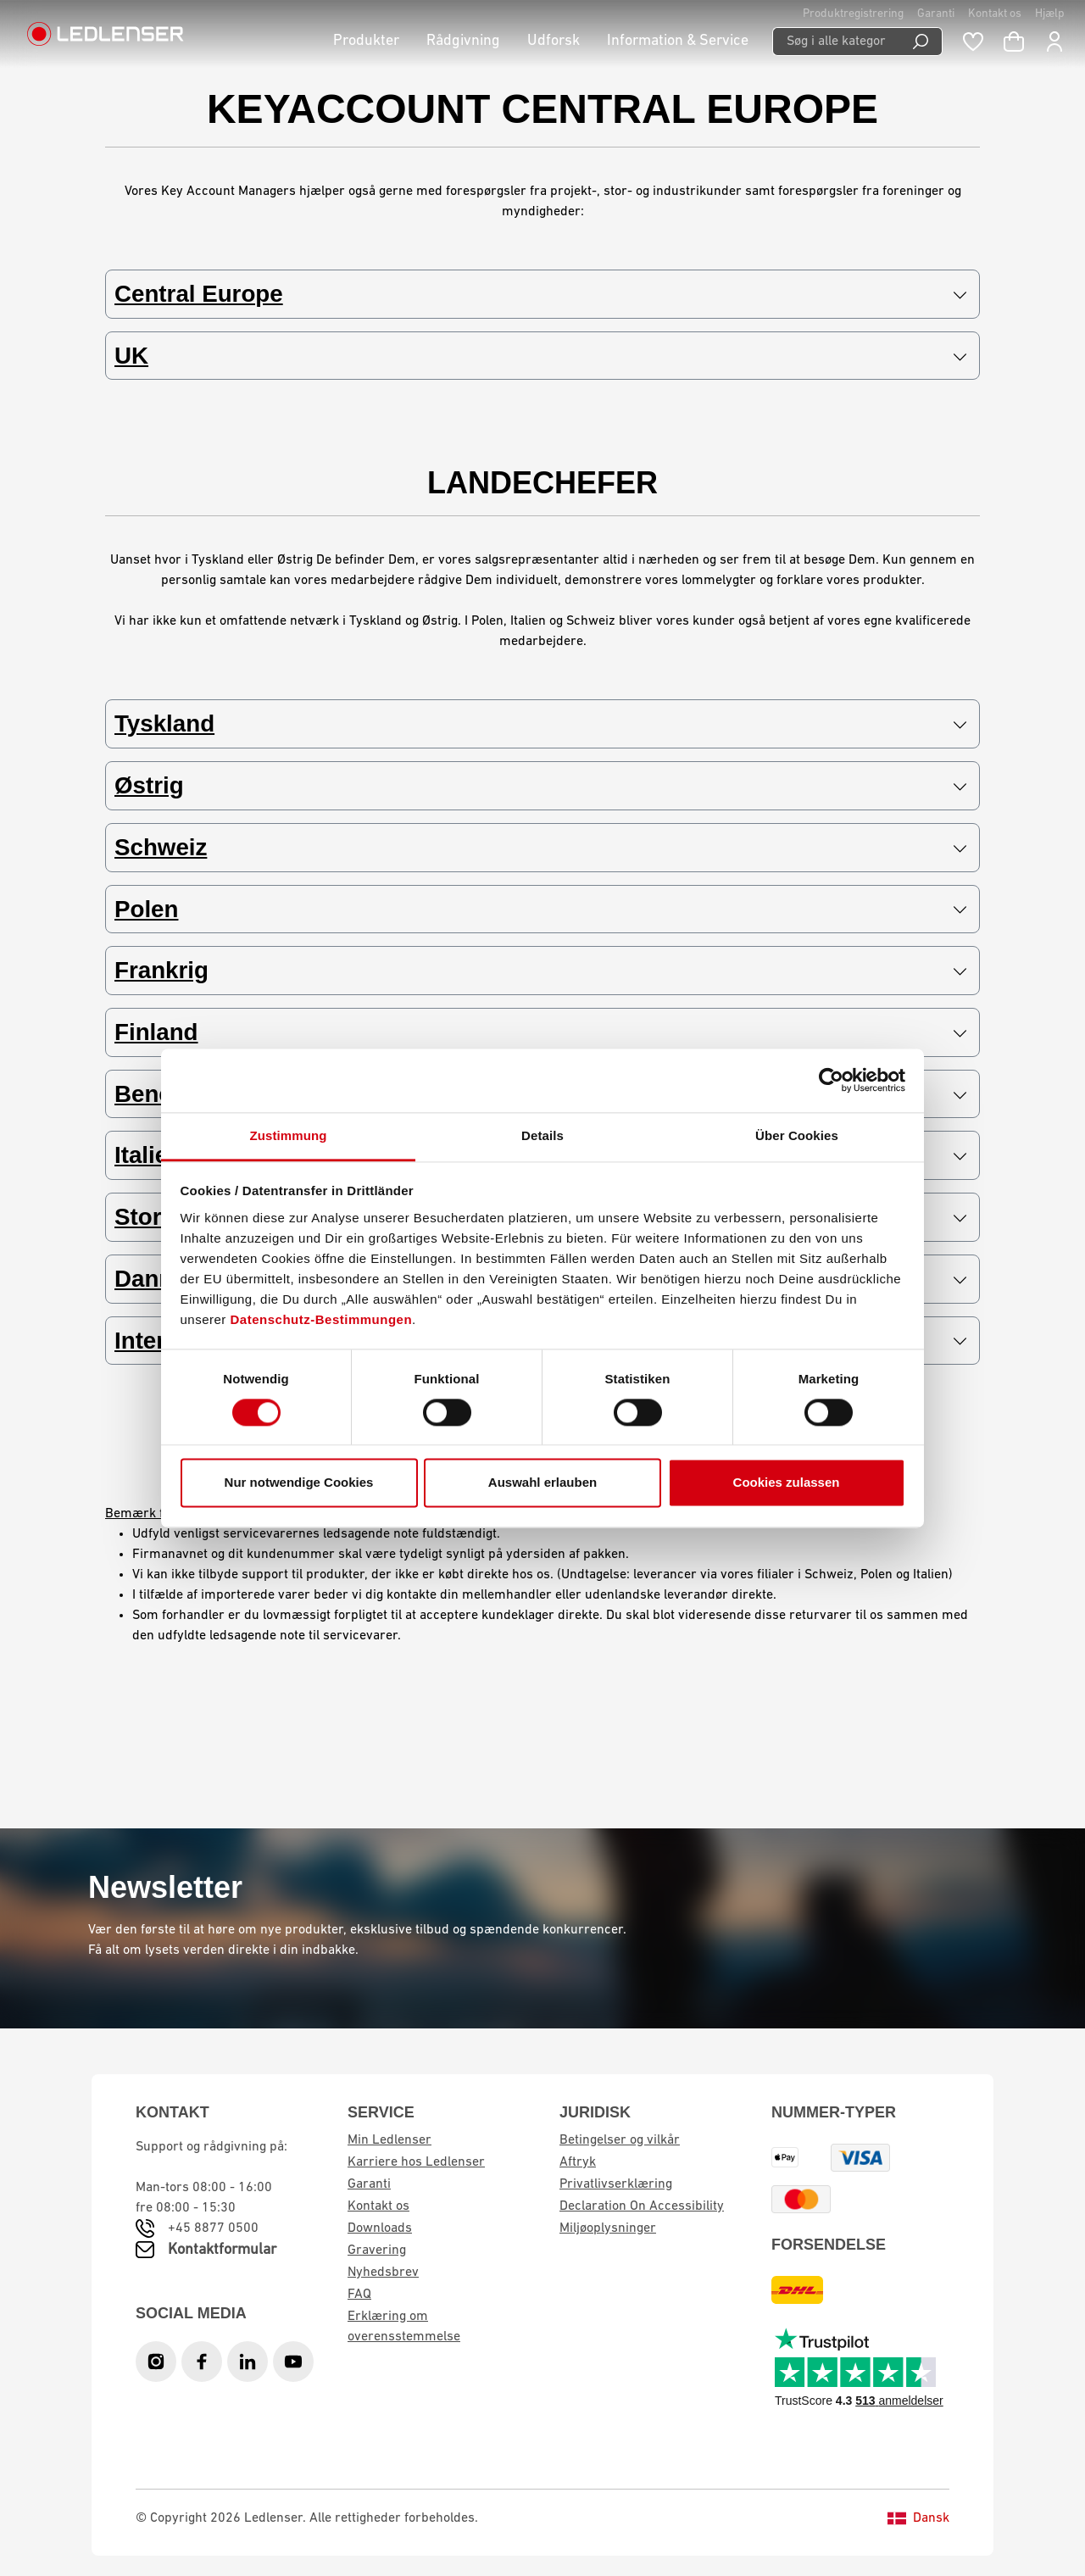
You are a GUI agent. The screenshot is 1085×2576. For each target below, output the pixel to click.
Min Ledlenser (389, 2140)
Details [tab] (542, 1135)
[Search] (921, 41)
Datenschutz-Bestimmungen (322, 1319)
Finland (540, 1034)
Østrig (540, 786)
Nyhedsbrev (383, 2272)
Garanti (935, 14)
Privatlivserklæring (615, 2184)
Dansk (918, 2518)
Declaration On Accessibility (641, 2206)
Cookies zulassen (786, 1483)
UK (540, 356)
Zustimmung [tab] (288, 1135)
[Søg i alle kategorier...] (835, 41)
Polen (540, 910)
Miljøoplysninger (607, 2228)
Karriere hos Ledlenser (416, 2162)
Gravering (377, 2250)
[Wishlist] (973, 41)
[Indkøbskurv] (1014, 41)
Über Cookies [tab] (796, 1135)
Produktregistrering (853, 14)
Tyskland (540, 724)
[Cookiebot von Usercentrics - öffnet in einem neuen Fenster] (831, 1080)
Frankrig (540, 972)
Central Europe (540, 294)
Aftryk (577, 2162)
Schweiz (540, 848)
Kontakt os (994, 14)
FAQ (359, 2294)
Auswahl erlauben (542, 1483)
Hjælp (1050, 14)
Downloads (380, 2228)
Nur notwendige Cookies (299, 1483)
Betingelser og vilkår (619, 2140)
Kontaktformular (222, 2250)
